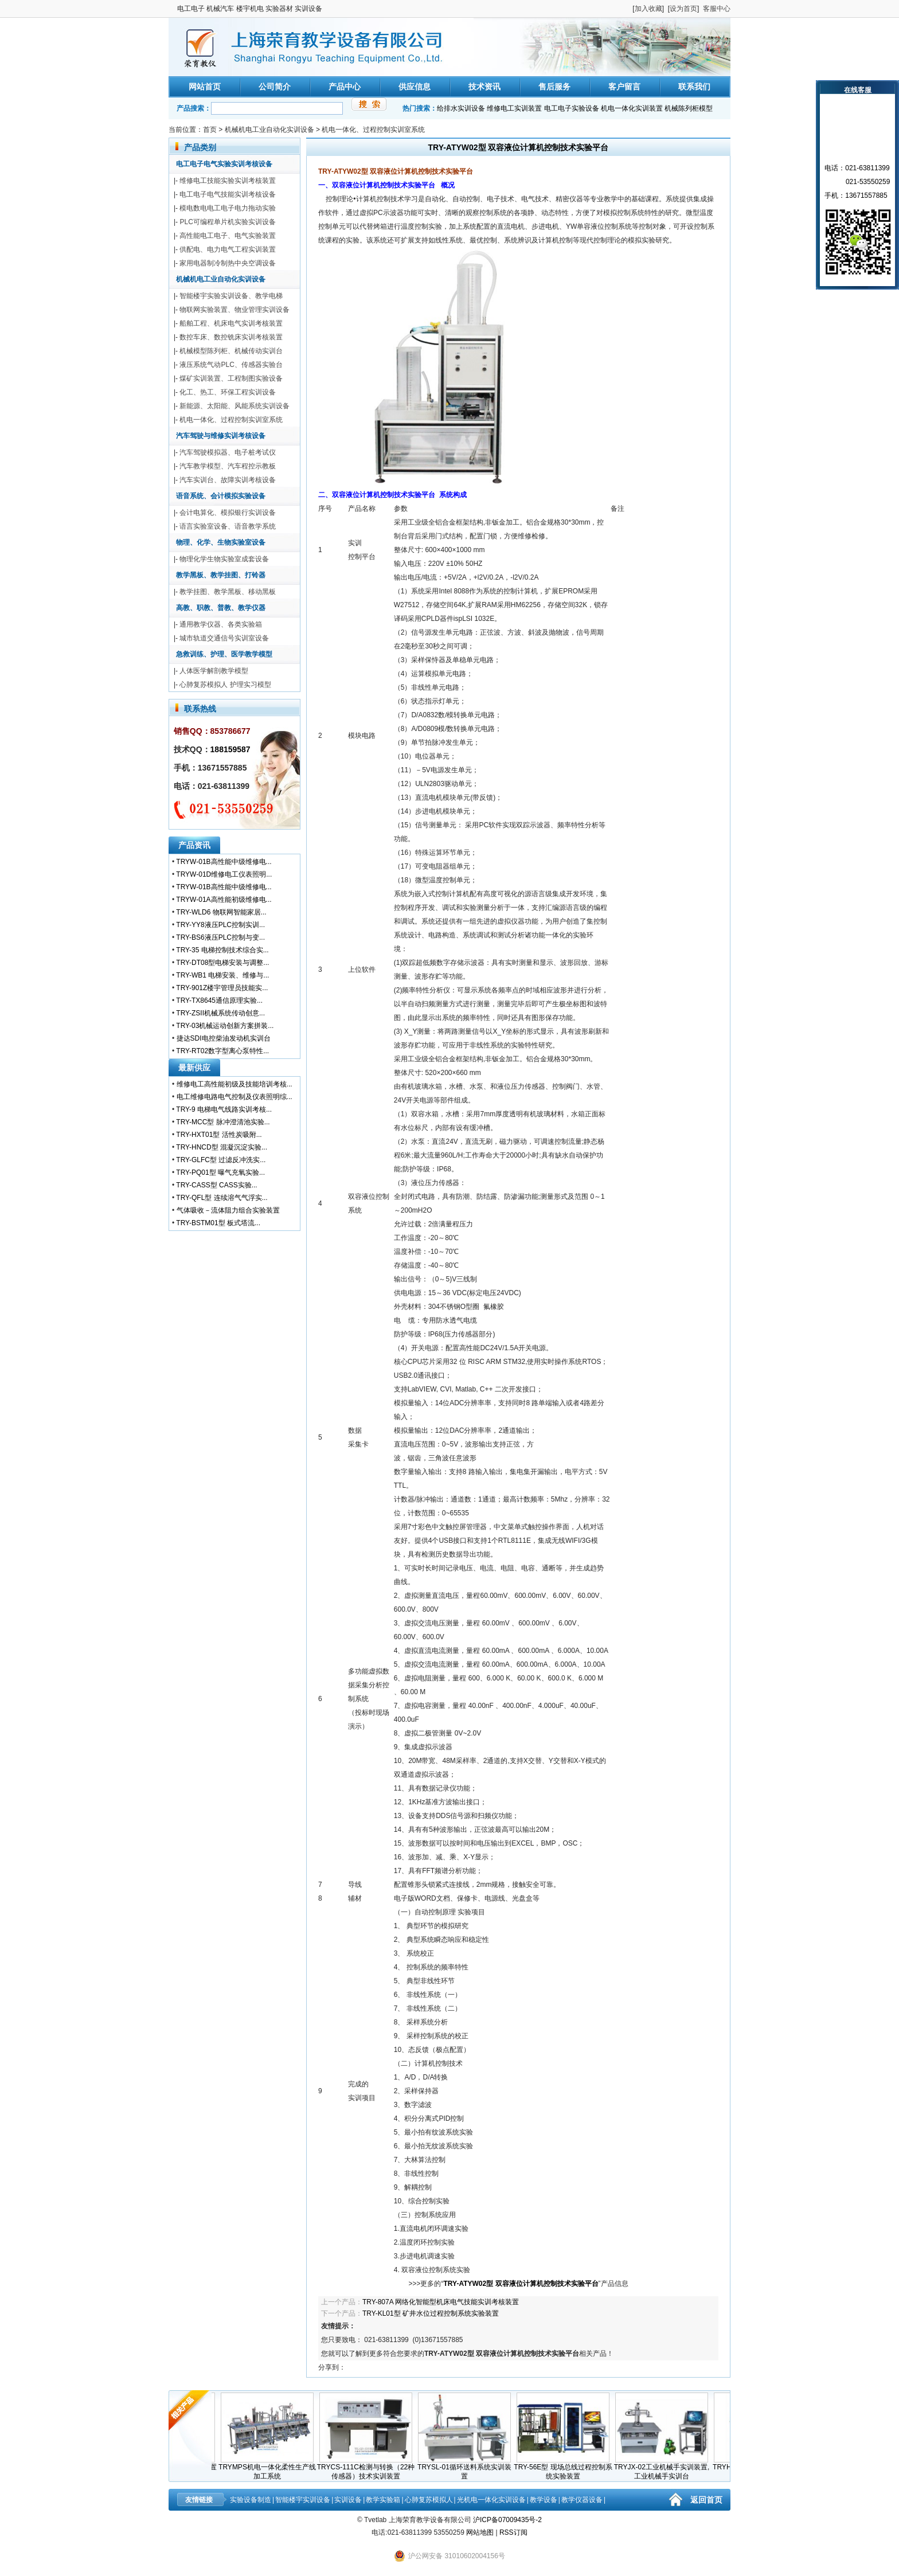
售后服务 (554, 86)
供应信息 (414, 86)
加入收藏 (648, 9)
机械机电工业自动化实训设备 (269, 130)
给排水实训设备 (461, 108)
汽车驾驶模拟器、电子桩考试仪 (227, 452)
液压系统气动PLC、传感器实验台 (230, 365)
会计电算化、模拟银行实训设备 (227, 513)
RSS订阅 (513, 2532)
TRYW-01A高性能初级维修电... (223, 900)
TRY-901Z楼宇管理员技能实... (222, 988)
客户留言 (624, 86)
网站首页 (205, 86)
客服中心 (716, 9)
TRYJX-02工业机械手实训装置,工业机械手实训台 (667, 2468)
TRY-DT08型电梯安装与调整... (222, 963)
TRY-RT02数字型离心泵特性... (222, 1051)
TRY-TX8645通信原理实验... (219, 1000)
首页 (210, 130)
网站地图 (480, 2532)
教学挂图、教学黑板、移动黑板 (227, 592)
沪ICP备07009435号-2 (507, 2520)
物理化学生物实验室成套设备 (224, 559)
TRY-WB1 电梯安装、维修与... (222, 975)
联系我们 (694, 86)
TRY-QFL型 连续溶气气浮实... (221, 1198)
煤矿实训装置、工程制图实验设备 (231, 378)
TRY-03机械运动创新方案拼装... (224, 1026)
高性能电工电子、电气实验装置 (227, 236)
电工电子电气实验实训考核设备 (224, 164)
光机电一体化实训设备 (491, 2500)
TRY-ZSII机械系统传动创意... (220, 1013)
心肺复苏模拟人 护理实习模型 (225, 685)
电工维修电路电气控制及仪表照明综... (234, 1097)
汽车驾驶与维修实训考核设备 (220, 436)
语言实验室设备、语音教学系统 (227, 526)
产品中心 (345, 86)
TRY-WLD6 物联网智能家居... (221, 912)
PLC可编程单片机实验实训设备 (227, 222)
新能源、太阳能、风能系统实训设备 (234, 406)
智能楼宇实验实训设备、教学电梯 (231, 296)
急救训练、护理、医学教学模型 (224, 654)
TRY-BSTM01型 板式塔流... (218, 1223)
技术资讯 (484, 86)
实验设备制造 (250, 2500)
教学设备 (543, 2500)
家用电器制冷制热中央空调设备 (227, 263)
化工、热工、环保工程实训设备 (227, 392)
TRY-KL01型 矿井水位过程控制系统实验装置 (430, 2313)
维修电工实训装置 (514, 108)
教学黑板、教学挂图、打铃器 (220, 575)
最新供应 (194, 1067)
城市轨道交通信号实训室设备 (224, 638)
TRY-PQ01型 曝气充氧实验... (220, 1172)
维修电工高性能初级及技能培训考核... (234, 1084)
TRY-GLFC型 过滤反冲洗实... (220, 1160)
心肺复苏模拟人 (429, 2500)
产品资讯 (194, 845)
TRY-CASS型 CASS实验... (216, 1185)
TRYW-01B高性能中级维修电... (223, 862)
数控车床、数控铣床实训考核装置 (231, 337)
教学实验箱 (383, 2500)
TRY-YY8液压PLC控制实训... (220, 925)
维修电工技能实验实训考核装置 (227, 181)
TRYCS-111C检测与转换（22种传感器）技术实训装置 (371, 2468)
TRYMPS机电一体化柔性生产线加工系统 (273, 2468)
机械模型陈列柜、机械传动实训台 (231, 351)
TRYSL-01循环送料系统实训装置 (470, 2468)
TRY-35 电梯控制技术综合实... (222, 950)
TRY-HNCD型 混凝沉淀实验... (221, 1147)
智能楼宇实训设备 (302, 2500)
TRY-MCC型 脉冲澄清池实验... (222, 1122)
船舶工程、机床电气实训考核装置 (231, 323)
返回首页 (706, 2499)
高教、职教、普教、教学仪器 (220, 608)
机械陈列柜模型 (689, 108)
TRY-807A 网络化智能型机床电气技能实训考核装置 (440, 2302)
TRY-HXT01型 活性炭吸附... (218, 1135)
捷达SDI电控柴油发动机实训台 (224, 1038)
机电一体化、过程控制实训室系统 (373, 130)
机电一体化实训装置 (632, 108)
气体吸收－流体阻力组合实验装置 (228, 1210)
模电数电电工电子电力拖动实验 (227, 208)
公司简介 (275, 86)
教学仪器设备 (582, 2500)
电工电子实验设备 (571, 108)
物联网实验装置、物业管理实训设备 (234, 310)
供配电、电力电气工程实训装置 (227, 249)
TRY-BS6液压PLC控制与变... (220, 937)
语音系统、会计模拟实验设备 (220, 496)
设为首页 (683, 9)
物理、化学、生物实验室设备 (220, 542)
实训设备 (348, 2500)
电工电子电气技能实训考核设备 (227, 194)
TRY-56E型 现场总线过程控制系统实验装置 (568, 2468)
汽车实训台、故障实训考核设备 (227, 480)
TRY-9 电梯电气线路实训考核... (224, 1109)
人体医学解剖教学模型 (213, 671)
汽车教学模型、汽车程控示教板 (227, 466)
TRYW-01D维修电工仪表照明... (224, 874)
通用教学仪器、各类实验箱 (220, 624)
